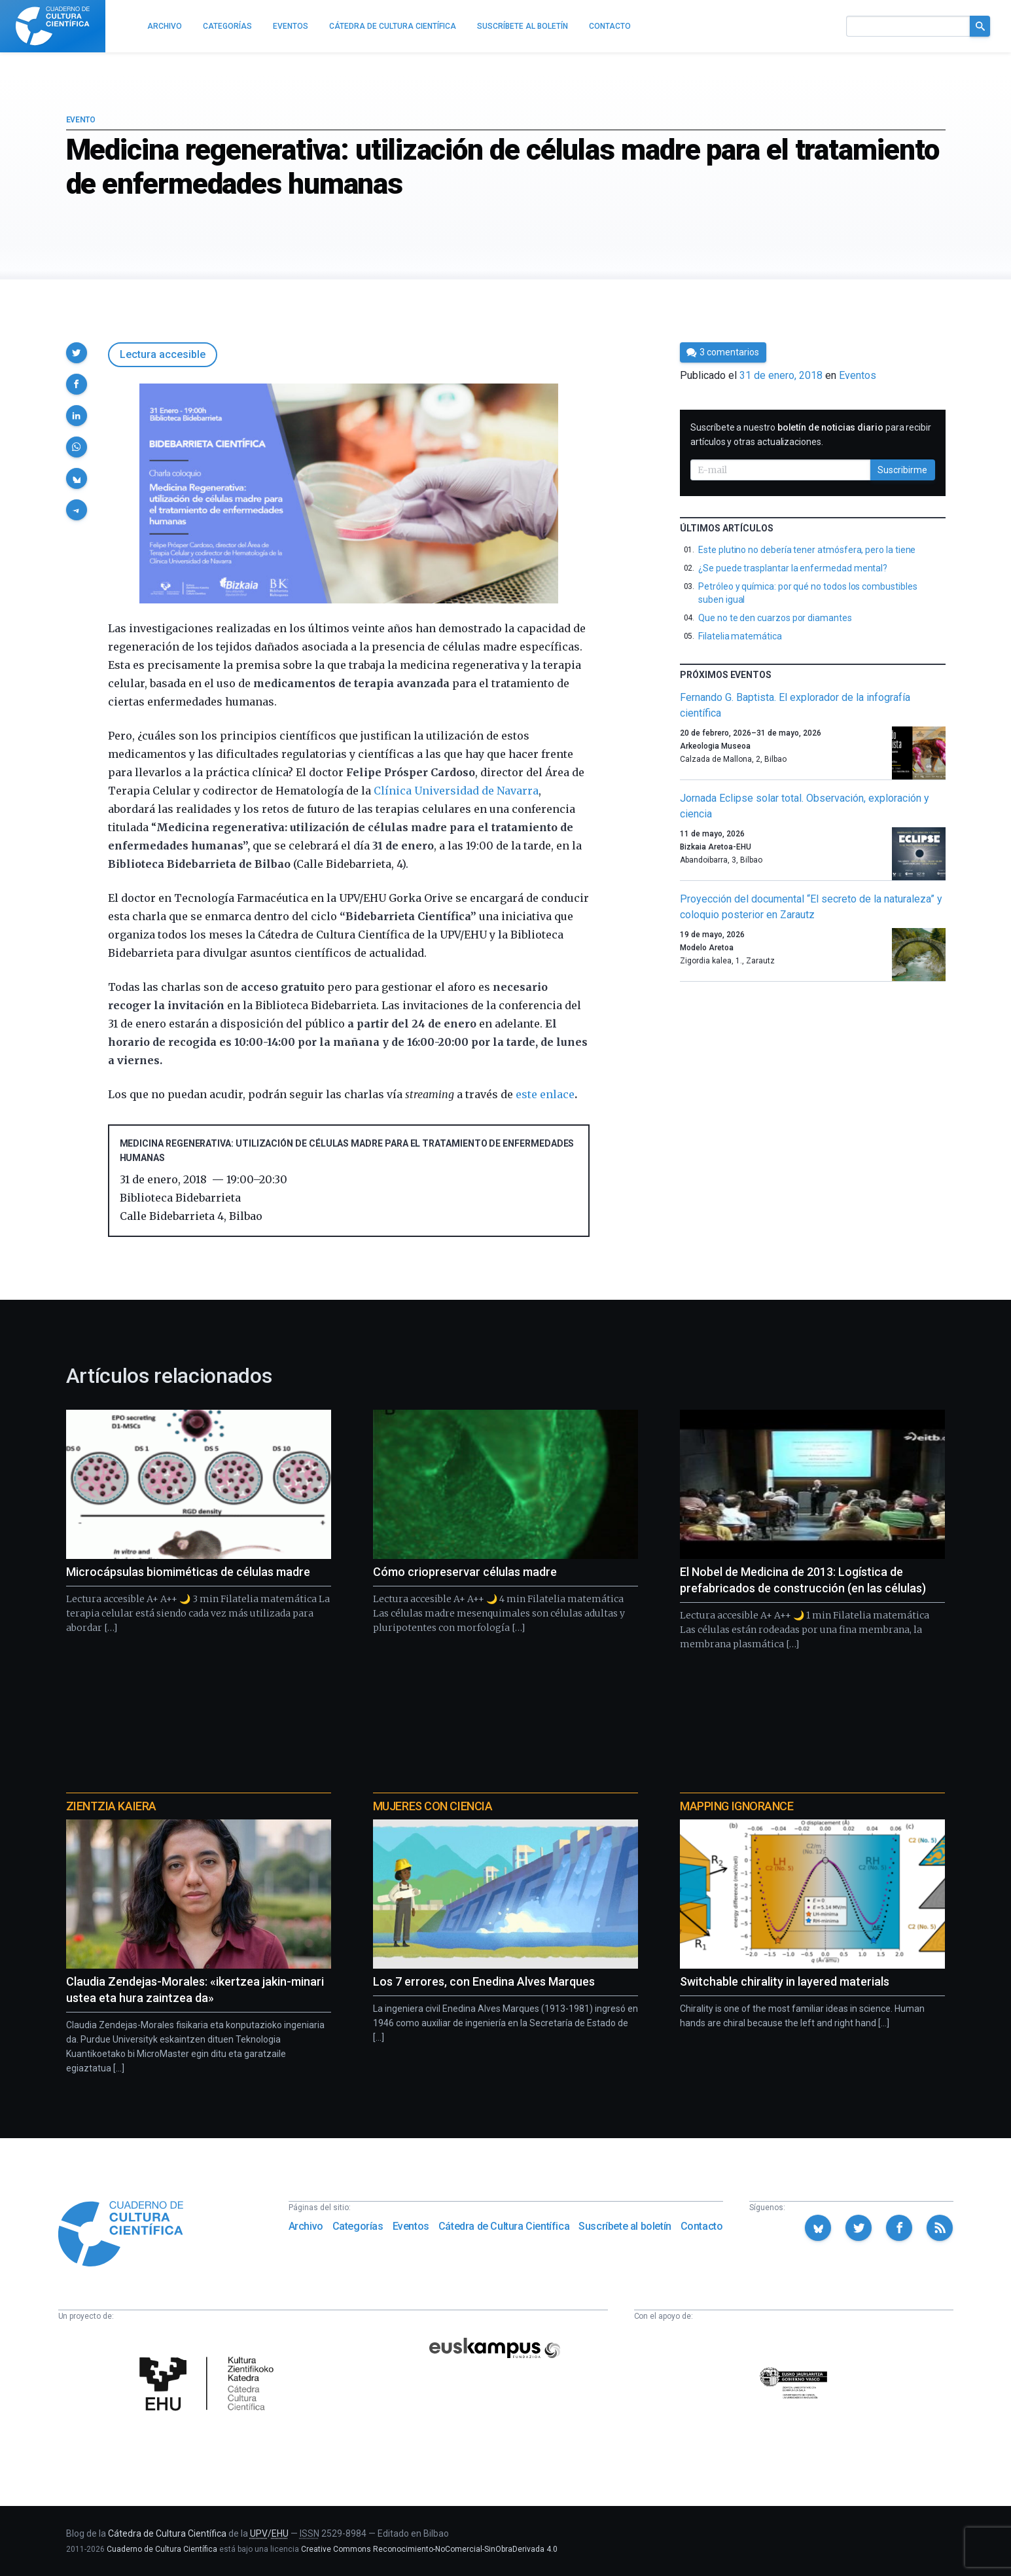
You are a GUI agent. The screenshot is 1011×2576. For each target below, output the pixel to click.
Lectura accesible (162, 354)
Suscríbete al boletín (624, 2226)
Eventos (857, 375)
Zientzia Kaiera (111, 1806)
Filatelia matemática (740, 636)
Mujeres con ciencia (432, 1806)
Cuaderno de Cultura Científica (162, 2549)
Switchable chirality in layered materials (784, 1981)
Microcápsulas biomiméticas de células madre (188, 1572)
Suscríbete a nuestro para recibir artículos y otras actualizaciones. (810, 434)
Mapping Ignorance (736, 1806)
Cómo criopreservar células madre (465, 1572)
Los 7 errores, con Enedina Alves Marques (484, 1981)
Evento (81, 119)
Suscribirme (902, 470)
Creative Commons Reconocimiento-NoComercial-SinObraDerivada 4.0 (429, 2549)
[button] (76, 352)
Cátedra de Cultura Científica (503, 2226)
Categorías (357, 2226)
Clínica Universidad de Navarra (456, 790)
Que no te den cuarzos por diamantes (775, 618)
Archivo (306, 2226)
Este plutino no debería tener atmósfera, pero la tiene (806, 550)
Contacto (702, 2226)
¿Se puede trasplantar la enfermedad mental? (792, 568)
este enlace (545, 1094)
